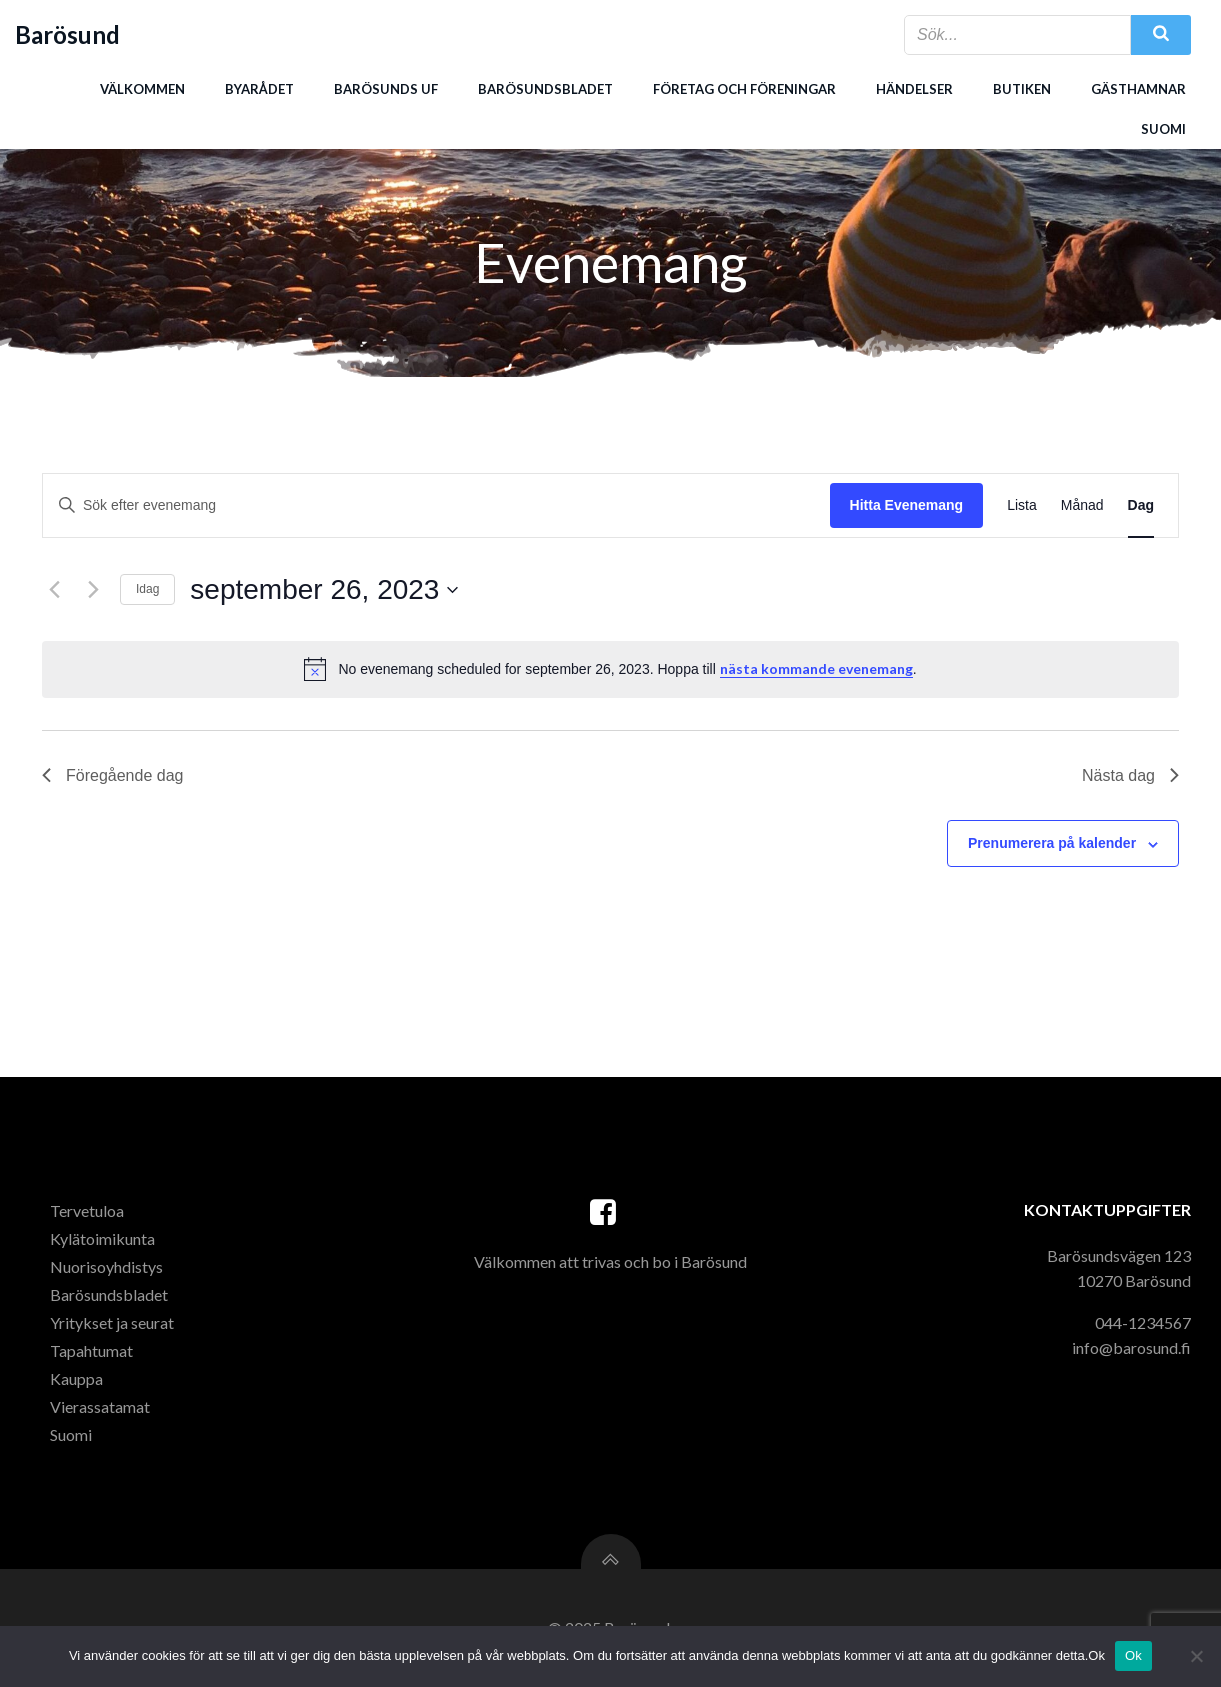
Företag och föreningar (744, 89)
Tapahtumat (91, 1350)
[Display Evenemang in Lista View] (1022, 505)
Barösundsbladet (545, 89)
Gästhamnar (1138, 89)
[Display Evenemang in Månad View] (1082, 505)
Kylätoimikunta (102, 1238)
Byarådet (259, 89)
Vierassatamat (100, 1406)
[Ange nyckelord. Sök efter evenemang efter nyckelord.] (436, 505)
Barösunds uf (386, 89)
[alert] (610, 669)
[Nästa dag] (93, 590)
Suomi (1163, 129)
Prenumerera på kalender (1052, 843)
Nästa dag (1130, 775)
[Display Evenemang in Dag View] (1141, 505)
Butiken (1022, 89)
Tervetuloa (87, 1210)
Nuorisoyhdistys (106, 1266)
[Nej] (1196, 1656)
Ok (1133, 1655)
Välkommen (142, 89)
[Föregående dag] (54, 590)
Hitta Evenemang (907, 505)
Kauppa (76, 1378)
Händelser (914, 89)
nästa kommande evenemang (816, 668)
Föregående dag (112, 775)
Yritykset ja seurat (112, 1322)
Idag (147, 589)
